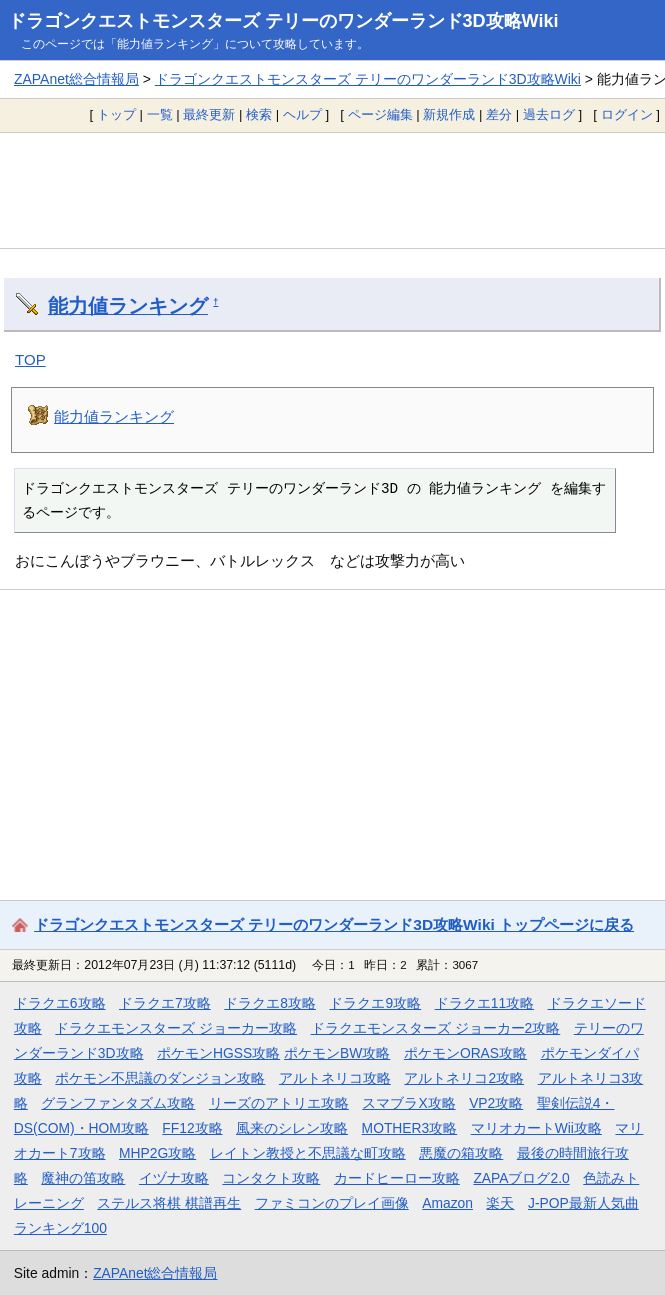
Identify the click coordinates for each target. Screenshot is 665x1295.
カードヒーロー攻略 (397, 1178)
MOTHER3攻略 (410, 1128)
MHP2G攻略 (157, 1153)
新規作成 (449, 114)
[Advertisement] (332, 190)
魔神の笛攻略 (83, 1178)
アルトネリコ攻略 (335, 1078)
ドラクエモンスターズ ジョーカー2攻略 (436, 1028)
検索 (259, 114)
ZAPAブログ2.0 (521, 1178)
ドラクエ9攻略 (375, 1003)
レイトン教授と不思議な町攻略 (308, 1153)
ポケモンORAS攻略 (465, 1053)
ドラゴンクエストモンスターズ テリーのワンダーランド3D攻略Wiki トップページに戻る (334, 924)
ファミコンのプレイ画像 (332, 1203)
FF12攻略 (192, 1128)
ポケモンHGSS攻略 (218, 1053)
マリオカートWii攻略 (536, 1128)
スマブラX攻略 (408, 1103)
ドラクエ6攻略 (60, 1003)
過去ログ (549, 114)
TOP (30, 359)
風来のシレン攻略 (292, 1128)
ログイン (627, 114)
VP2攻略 (496, 1103)
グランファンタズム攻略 (118, 1103)
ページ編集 (380, 114)
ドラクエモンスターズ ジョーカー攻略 (176, 1028)
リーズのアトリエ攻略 (279, 1103)
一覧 (160, 114)
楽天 (500, 1203)
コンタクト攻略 (271, 1178)
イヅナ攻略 (174, 1178)
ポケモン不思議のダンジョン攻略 (160, 1078)
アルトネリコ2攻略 (464, 1078)
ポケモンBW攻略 (337, 1053)
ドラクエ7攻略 (165, 1003)
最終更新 (209, 114)
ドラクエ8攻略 (270, 1003)
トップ (116, 114)
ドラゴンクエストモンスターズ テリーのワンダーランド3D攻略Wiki (283, 21)
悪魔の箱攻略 (461, 1153)
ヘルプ (302, 114)
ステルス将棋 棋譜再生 (169, 1203)
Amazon (447, 1203)
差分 (499, 114)
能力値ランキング (128, 306)
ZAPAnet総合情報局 (76, 79)
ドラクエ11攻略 (484, 1003)
